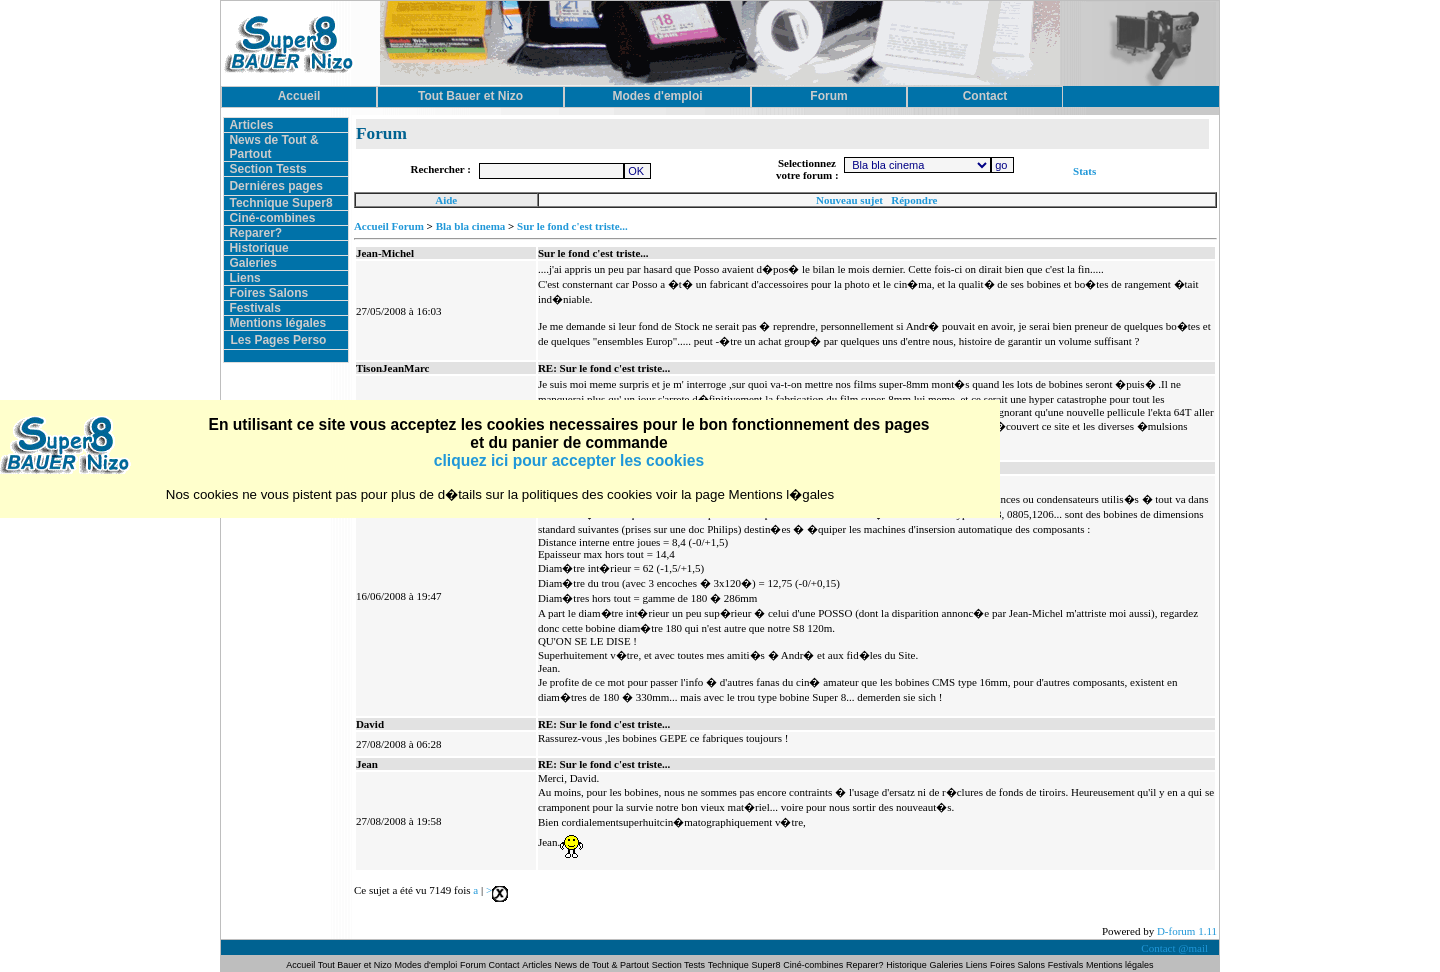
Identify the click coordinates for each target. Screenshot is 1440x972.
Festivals (254, 308)
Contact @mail (1175, 948)
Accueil (301, 965)
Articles (251, 125)
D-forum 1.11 (1187, 931)
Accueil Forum (389, 226)
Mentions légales (277, 323)
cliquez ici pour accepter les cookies (569, 460)
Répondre (914, 200)
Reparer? (255, 233)
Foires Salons (268, 293)
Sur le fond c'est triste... (572, 226)
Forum (474, 965)
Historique (258, 248)
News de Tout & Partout (602, 965)
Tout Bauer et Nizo (355, 965)
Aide (446, 200)
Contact (504, 965)
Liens (244, 278)
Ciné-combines (272, 218)
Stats (1084, 171)
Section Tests (267, 169)
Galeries (252, 263)
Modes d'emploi (426, 965)
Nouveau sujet (849, 200)
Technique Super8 (280, 203)
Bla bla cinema (471, 226)
